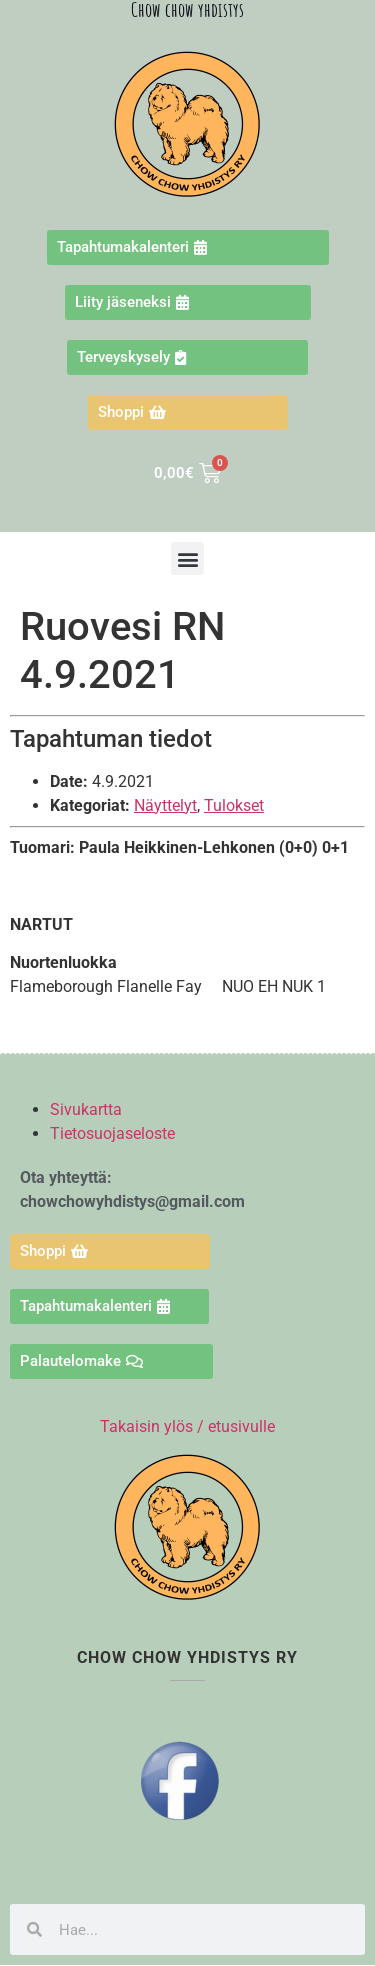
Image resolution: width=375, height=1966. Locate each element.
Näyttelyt (165, 805)
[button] (187, 558)
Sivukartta (86, 1109)
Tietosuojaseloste (112, 1133)
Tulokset (234, 805)
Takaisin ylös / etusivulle (187, 1426)
